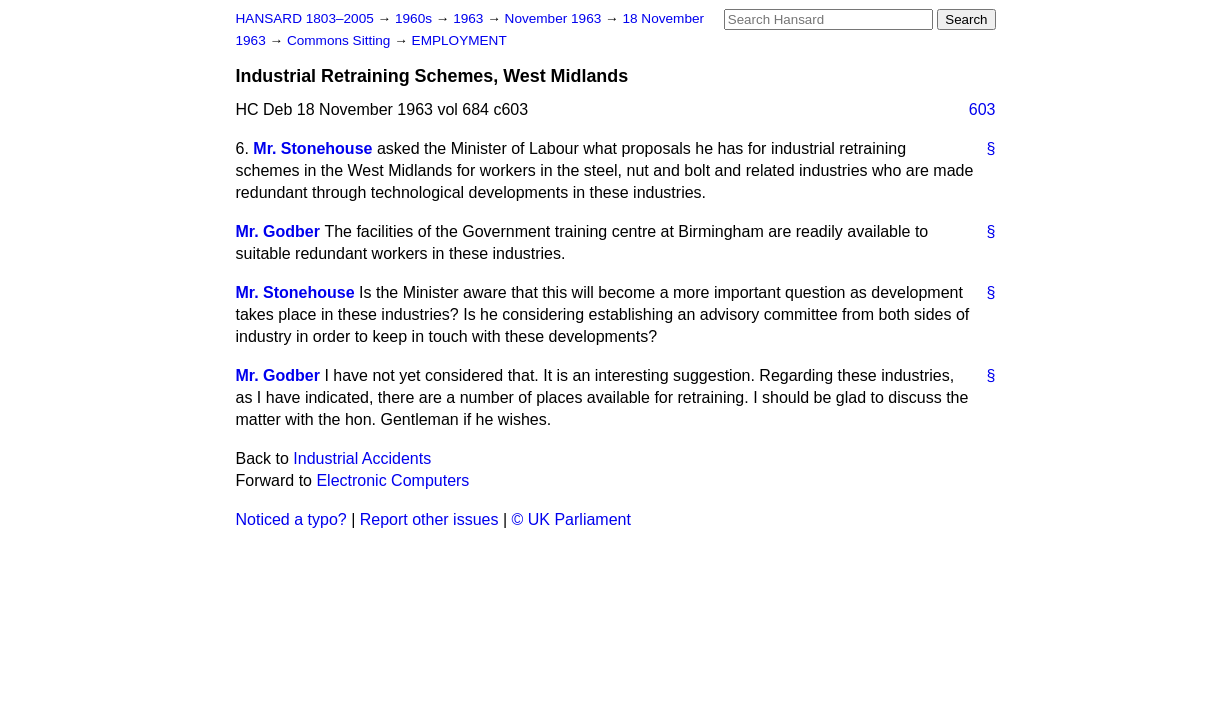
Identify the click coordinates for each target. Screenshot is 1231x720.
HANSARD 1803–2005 (305, 18)
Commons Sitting (340, 40)
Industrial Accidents (362, 458)
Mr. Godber (278, 231)
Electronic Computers (392, 480)
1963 (470, 18)
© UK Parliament (571, 519)
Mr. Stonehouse (312, 148)
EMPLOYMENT (459, 40)
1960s (415, 18)
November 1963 (555, 18)
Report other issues (429, 519)
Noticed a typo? (291, 519)
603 (982, 109)
